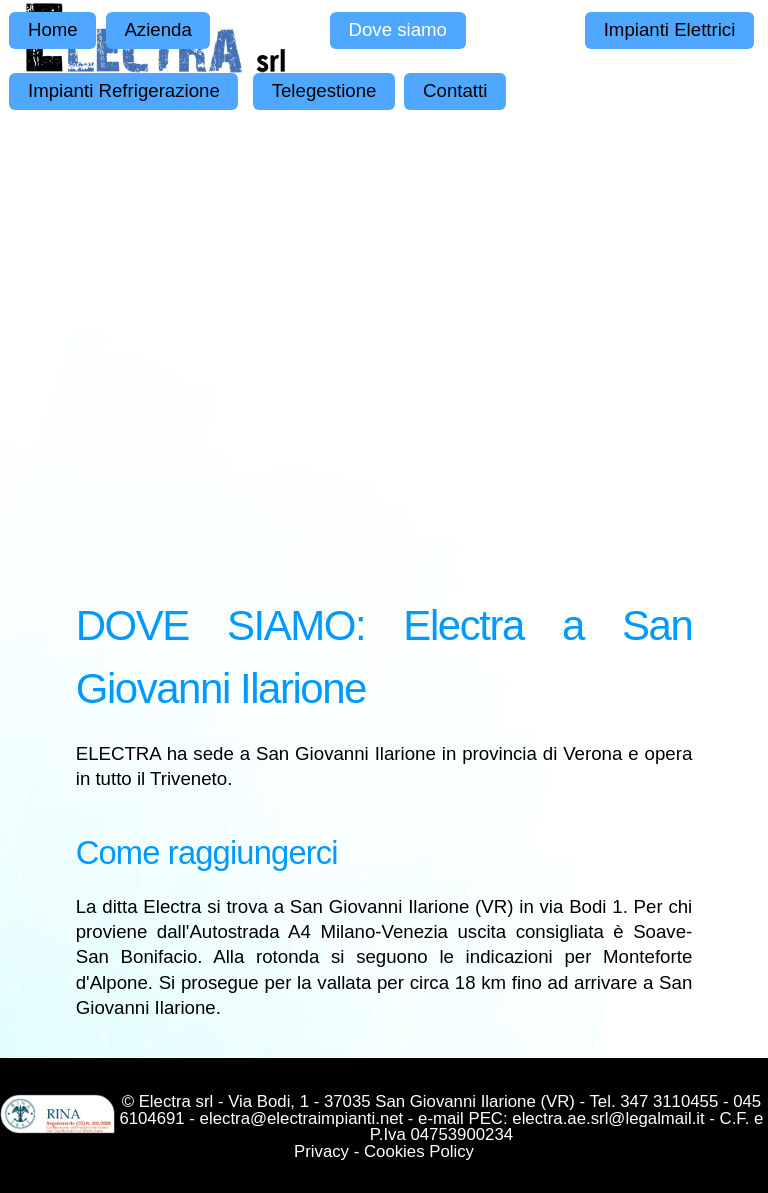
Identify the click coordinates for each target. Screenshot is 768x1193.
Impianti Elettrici (670, 29)
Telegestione (324, 90)
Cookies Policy (419, 1151)
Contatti (455, 90)
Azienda (157, 29)
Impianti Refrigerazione (124, 90)
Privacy (321, 1151)
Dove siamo (397, 29)
